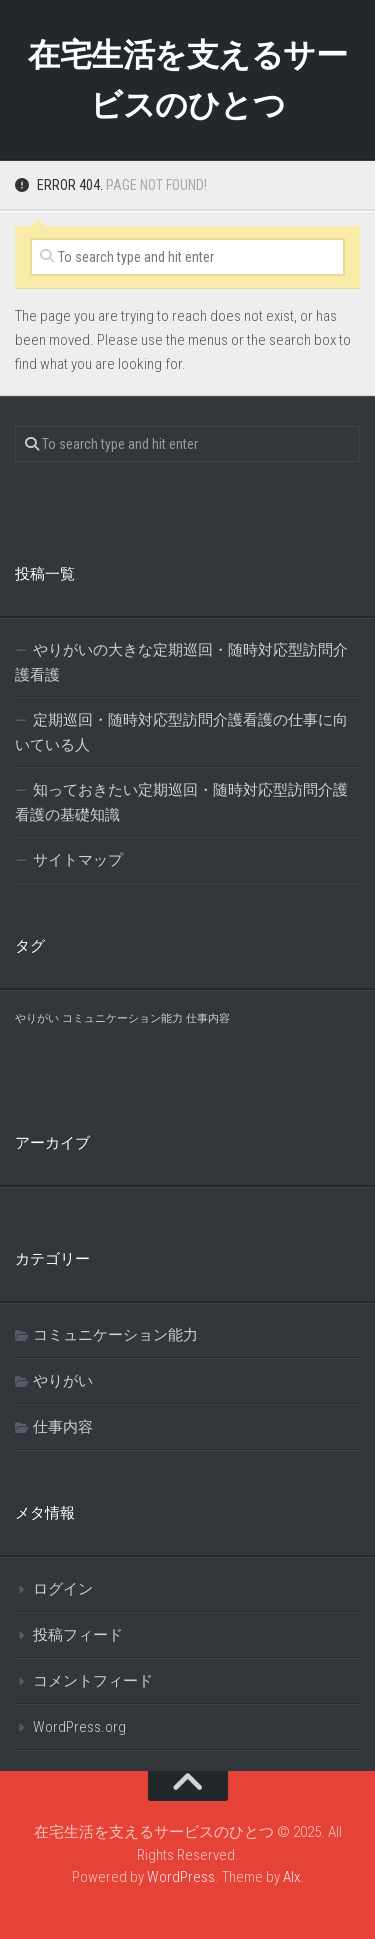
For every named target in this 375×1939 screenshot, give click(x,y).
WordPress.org (79, 1727)
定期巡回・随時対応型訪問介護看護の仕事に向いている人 (181, 732)
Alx (291, 1877)
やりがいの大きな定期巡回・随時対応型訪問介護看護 (181, 662)
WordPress (181, 1877)
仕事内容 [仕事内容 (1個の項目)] (208, 1018)
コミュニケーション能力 (115, 1335)
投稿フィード (78, 1635)
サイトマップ (78, 860)
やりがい (63, 1381)
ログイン (63, 1589)
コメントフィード (93, 1681)
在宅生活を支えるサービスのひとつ (187, 80)
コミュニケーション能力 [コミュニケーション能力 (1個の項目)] (122, 1018)
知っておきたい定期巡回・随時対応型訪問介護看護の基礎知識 (181, 802)
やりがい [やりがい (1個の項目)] (37, 1018)
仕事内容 (63, 1427)
